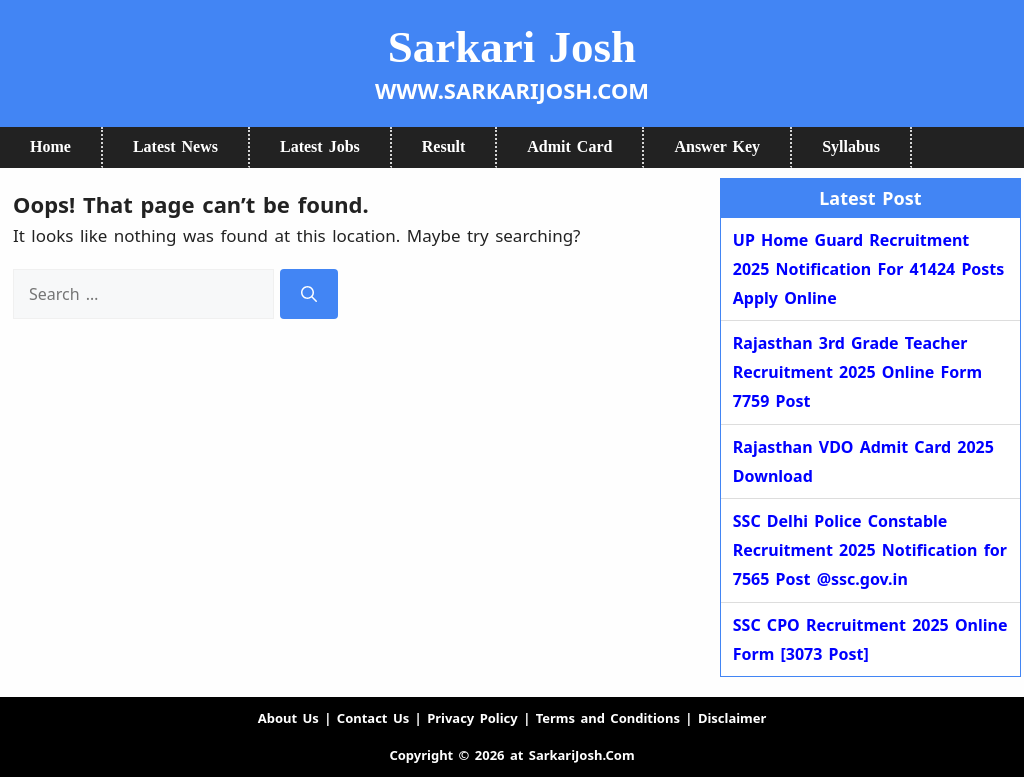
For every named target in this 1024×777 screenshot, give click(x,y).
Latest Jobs (320, 146)
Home (50, 146)
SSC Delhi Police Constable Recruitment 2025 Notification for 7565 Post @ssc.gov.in (870, 550)
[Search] (309, 294)
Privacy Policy (472, 718)
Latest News (175, 146)
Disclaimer (732, 718)
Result (444, 146)
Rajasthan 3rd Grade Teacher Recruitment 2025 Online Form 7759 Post (857, 372)
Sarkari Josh (512, 47)
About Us (288, 718)
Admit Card (569, 146)
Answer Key (717, 146)
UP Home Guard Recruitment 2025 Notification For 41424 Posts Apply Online (869, 269)
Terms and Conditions (608, 718)
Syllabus (851, 146)
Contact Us (373, 718)
